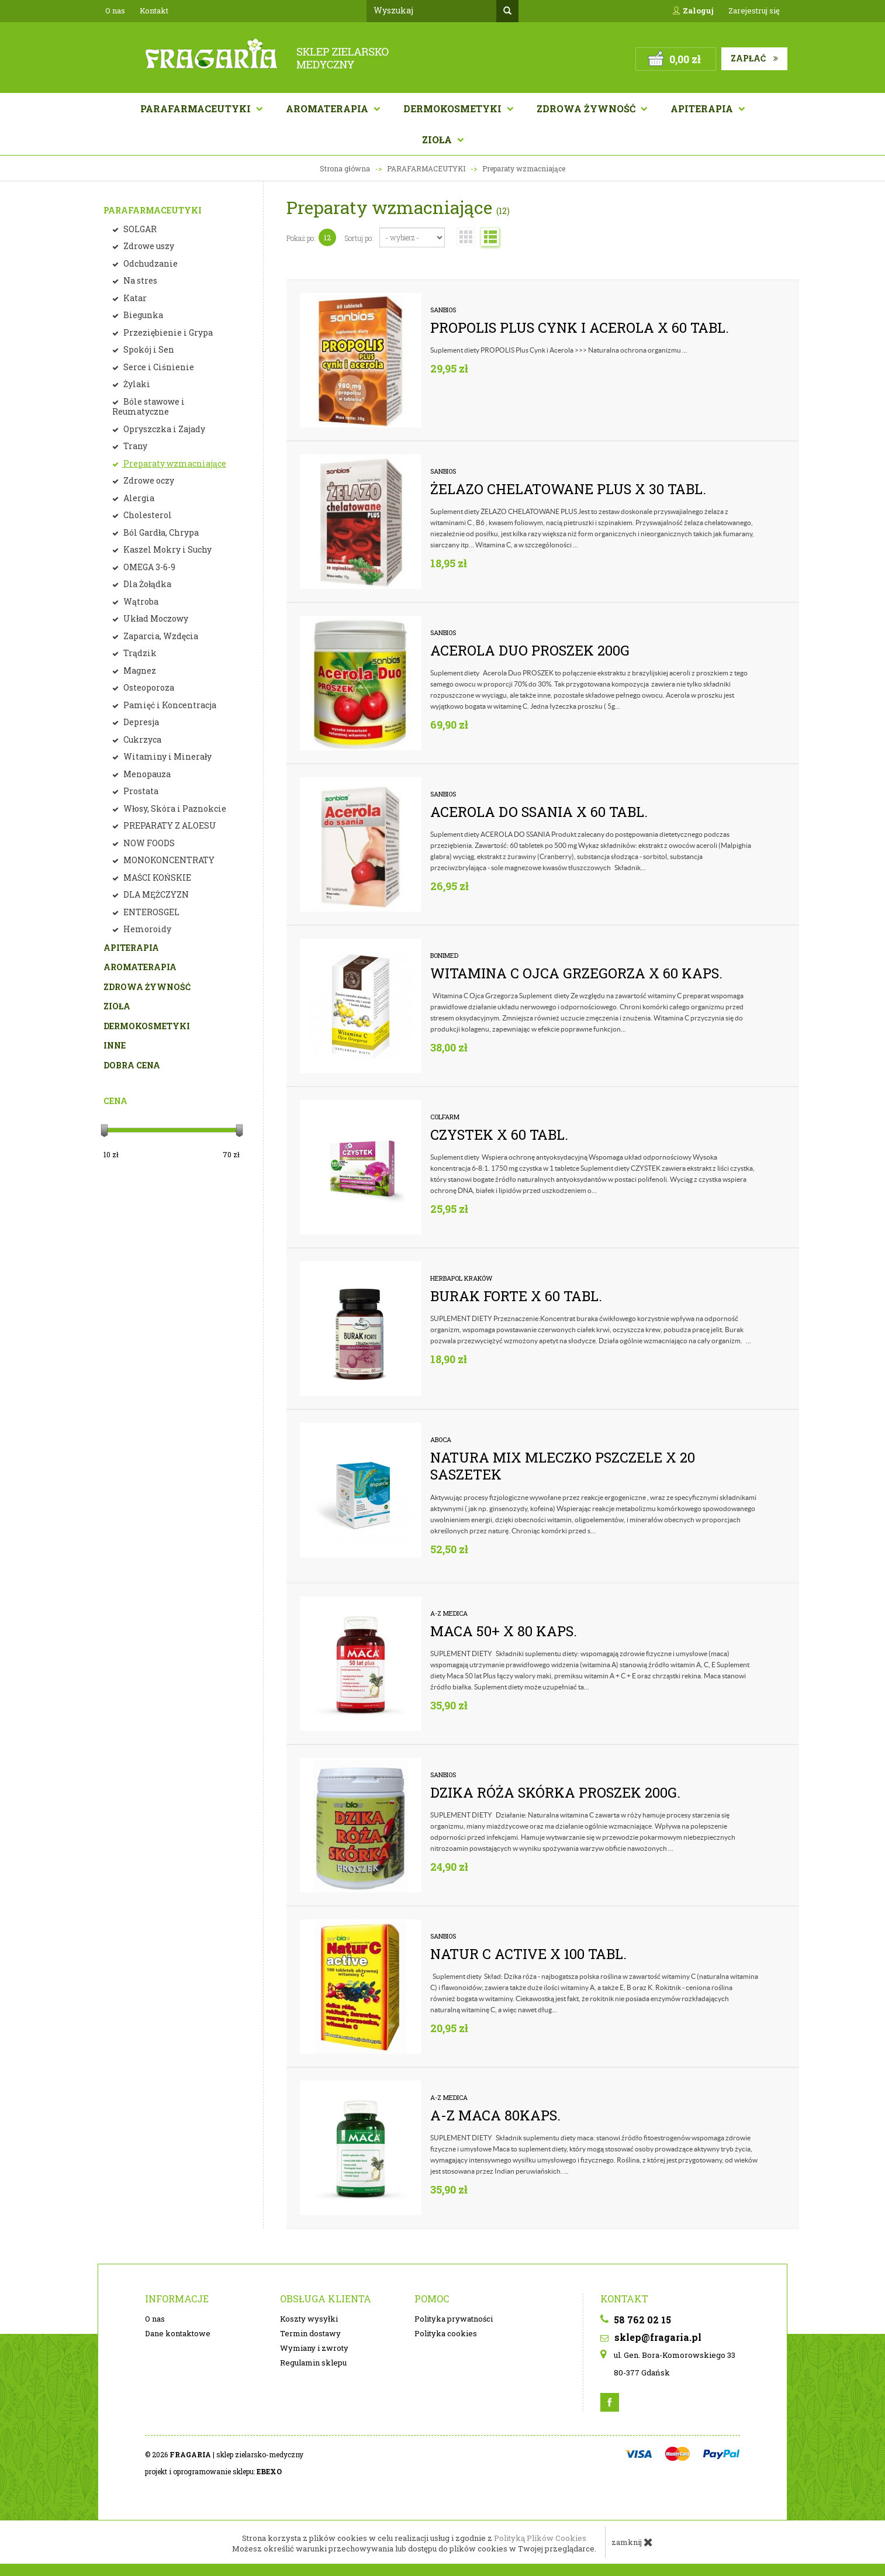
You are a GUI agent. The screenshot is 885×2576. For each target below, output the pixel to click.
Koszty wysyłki (309, 2318)
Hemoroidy (146, 928)
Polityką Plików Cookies (540, 2538)
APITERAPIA (702, 108)
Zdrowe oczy (148, 480)
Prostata (140, 790)
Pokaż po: (301, 238)
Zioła (438, 139)
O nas (115, 10)
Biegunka (142, 314)
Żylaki (136, 383)
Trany (134, 445)
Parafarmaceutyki (196, 108)
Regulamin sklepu (313, 2362)
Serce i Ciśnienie (158, 367)
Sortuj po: (359, 238)
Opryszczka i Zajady (163, 428)
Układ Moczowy (155, 618)
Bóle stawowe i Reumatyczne (148, 407)
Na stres (139, 280)
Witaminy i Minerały (167, 756)
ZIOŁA (116, 1006)
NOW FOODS (148, 843)
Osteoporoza (148, 687)
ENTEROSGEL (150, 912)
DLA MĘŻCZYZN (155, 894)
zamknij (632, 2542)
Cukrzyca (141, 739)
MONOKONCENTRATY (168, 859)
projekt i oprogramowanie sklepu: (213, 2471)
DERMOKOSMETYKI (146, 1026)
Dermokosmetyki (453, 108)
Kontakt (154, 10)
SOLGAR (139, 229)
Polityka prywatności (453, 2318)
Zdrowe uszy (148, 245)
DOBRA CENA (131, 1065)
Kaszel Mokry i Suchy (167, 549)
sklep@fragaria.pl (650, 2337)
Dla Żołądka (146, 583)
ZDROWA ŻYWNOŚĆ (147, 986)
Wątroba (140, 601)
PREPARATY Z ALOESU (169, 825)
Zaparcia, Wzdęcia (160, 636)
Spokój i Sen (148, 349)
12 (327, 237)
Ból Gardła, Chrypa (160, 532)
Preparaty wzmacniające (174, 463)
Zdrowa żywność (587, 108)
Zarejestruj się (754, 10)
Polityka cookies (445, 2333)
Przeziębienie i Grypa (167, 332)
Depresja (140, 721)
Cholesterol (147, 514)
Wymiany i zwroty (314, 2348)
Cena (115, 1100)
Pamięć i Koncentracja (169, 705)
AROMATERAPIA (328, 108)
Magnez (139, 670)
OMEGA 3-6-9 (148, 567)
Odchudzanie (150, 263)
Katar (134, 298)
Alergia (138, 498)
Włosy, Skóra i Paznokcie (174, 808)
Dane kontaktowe (177, 2333)
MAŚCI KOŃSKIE (156, 877)
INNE (114, 1045)
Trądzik (139, 652)
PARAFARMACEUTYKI (152, 210)
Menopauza (146, 774)
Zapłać (754, 58)
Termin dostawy (310, 2333)
